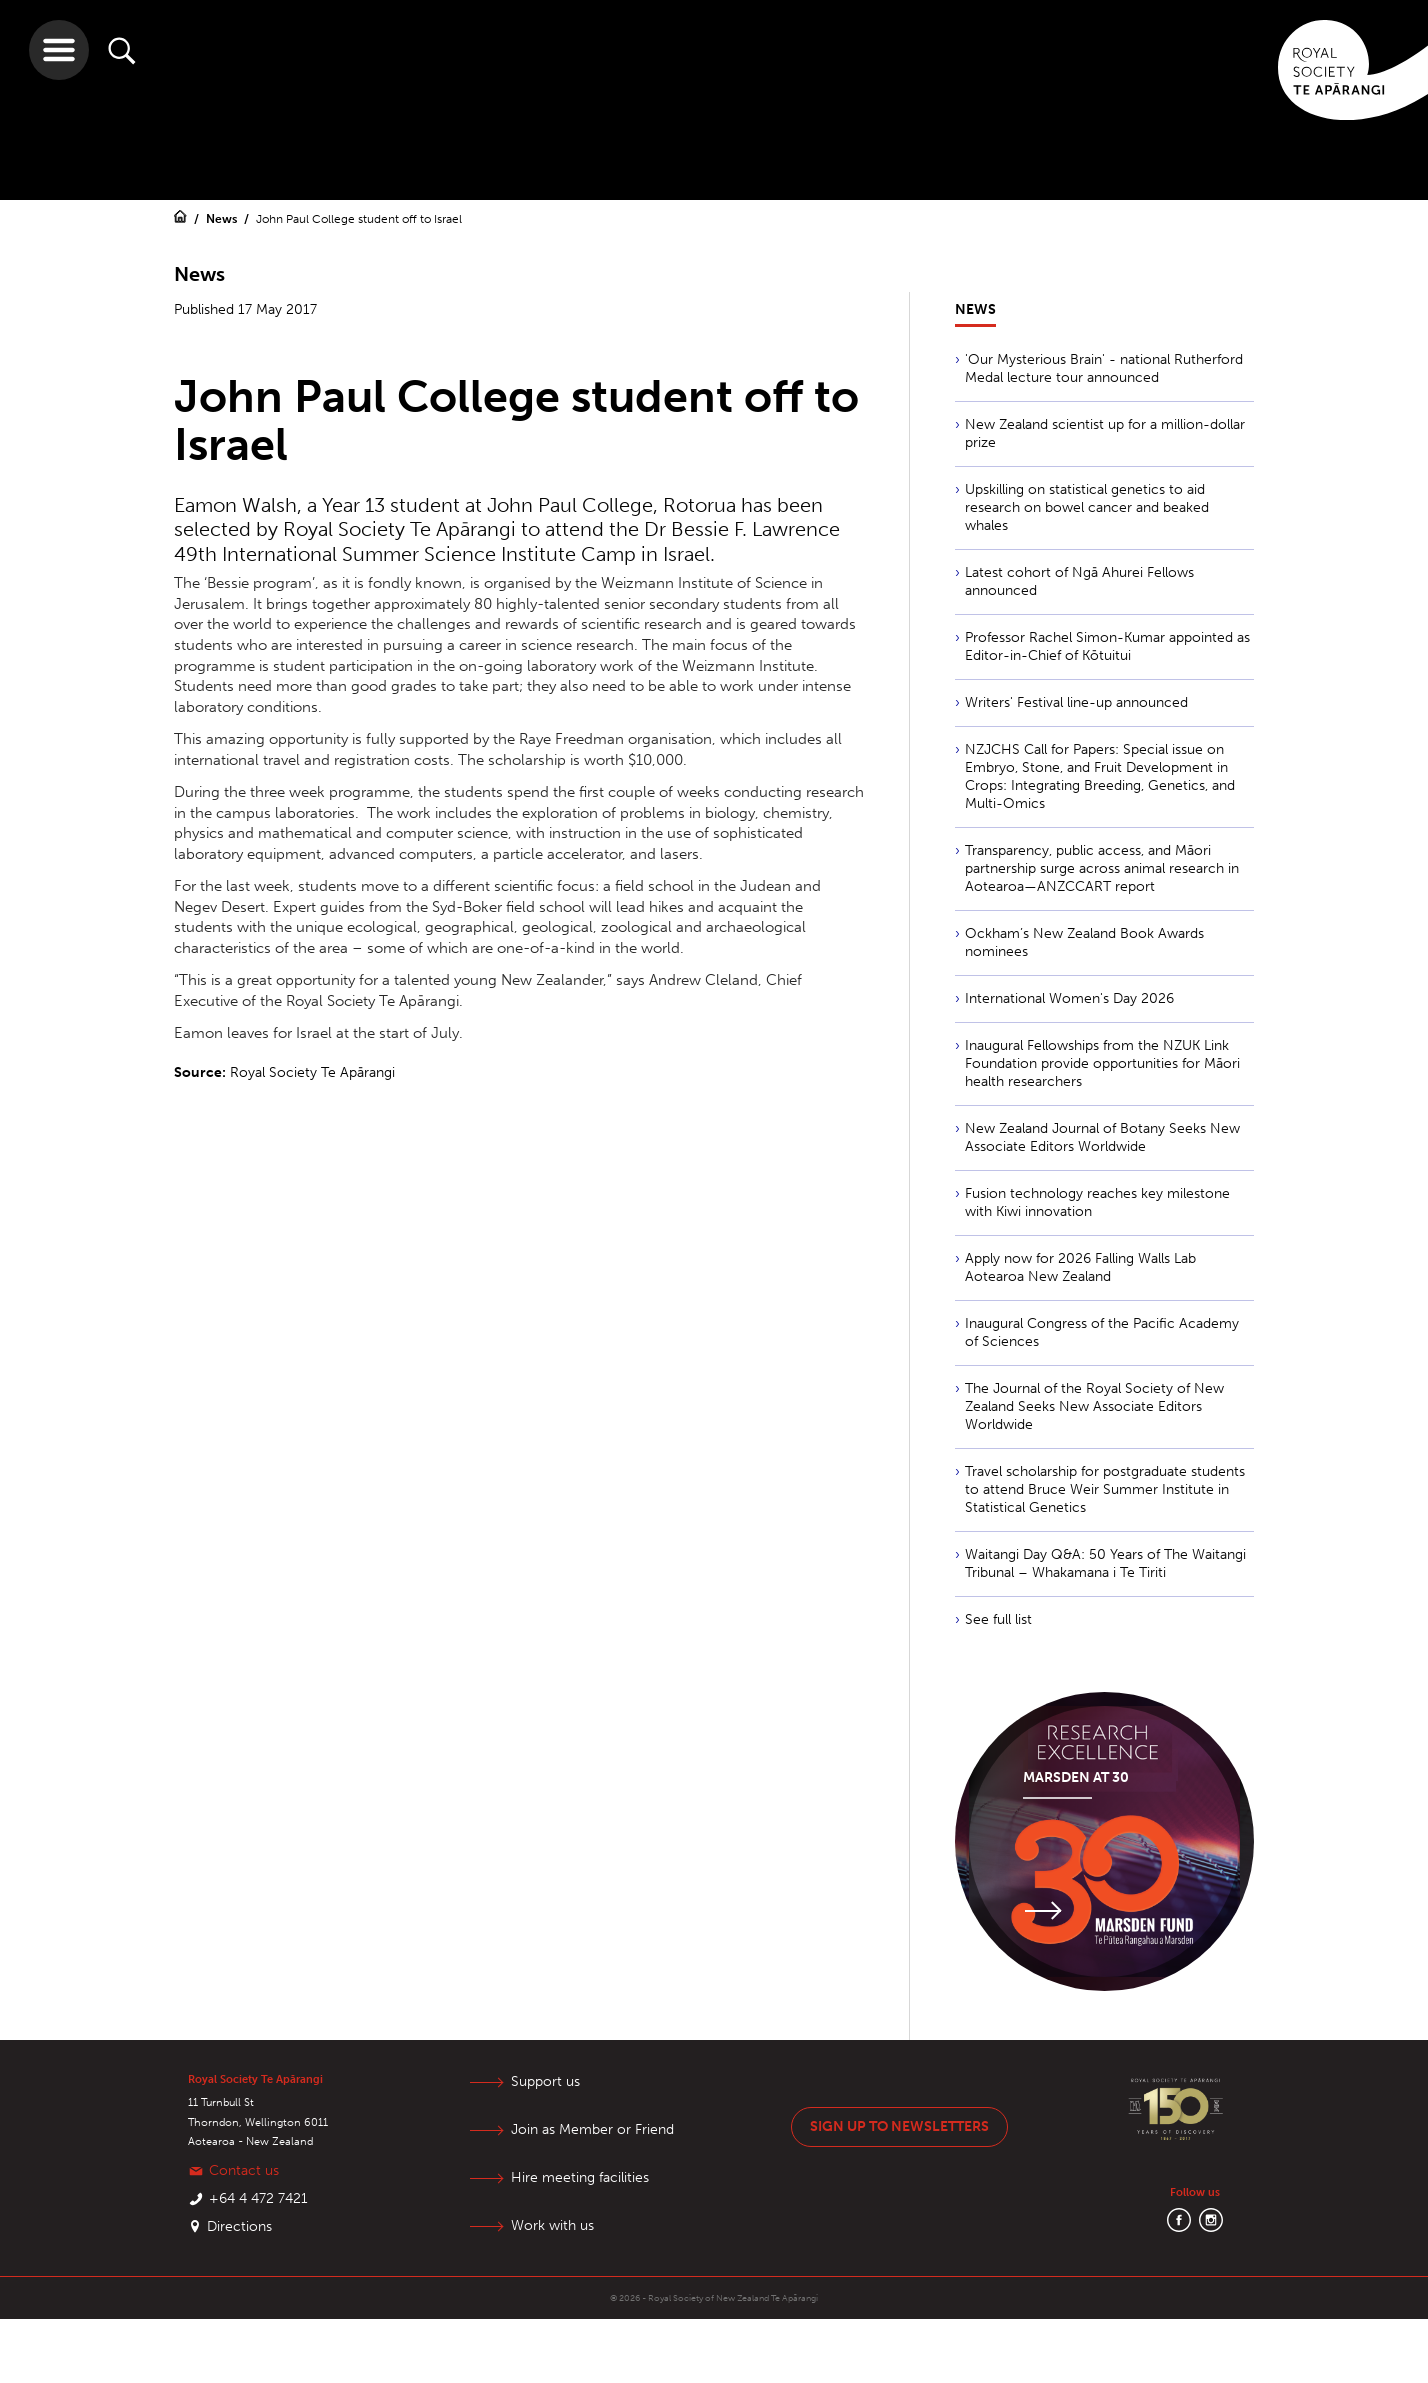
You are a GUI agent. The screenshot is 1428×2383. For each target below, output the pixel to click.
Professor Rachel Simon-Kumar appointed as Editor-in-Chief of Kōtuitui (1107, 646)
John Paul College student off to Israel (359, 219)
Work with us (552, 2225)
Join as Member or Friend (592, 2129)
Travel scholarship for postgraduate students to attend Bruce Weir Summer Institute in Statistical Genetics (1105, 1489)
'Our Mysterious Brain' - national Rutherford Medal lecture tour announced (1104, 368)
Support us (545, 2081)
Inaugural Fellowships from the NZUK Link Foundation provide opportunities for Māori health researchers (1102, 1063)
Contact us (244, 2170)
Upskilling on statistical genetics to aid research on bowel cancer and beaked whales (1087, 507)
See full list (998, 1619)
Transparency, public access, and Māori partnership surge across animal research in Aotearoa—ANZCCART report (1102, 868)
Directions (239, 2226)
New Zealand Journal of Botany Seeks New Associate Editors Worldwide (1102, 1137)
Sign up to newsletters (899, 2126)
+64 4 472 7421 (258, 2198)
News (223, 219)
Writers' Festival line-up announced (1076, 702)
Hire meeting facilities (580, 2177)
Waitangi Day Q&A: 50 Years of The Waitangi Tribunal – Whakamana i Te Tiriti (1105, 1563)
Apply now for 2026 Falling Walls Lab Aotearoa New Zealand (1080, 1267)
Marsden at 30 (1076, 1777)
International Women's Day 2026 (1069, 998)
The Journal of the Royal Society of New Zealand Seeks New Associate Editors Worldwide (1094, 1406)
